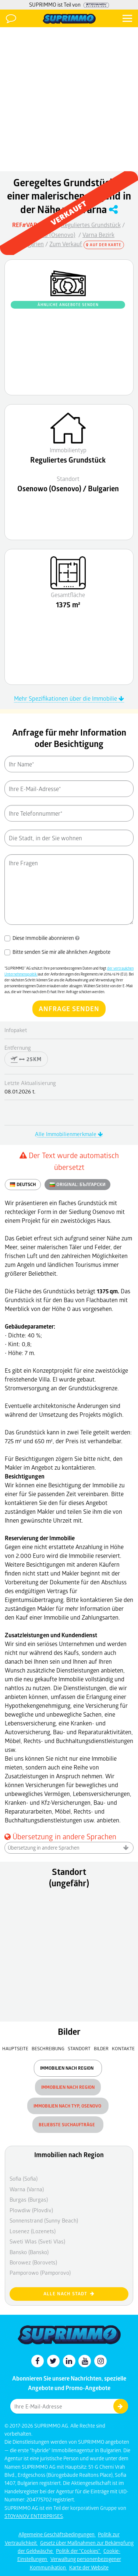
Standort (80, 2048)
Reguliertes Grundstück (91, 225)
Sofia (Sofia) (24, 2178)
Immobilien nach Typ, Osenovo (67, 2106)
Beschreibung (48, 2048)
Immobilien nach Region (68, 2068)
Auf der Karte (103, 244)
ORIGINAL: (77, 1184)
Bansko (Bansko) (29, 2252)
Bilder (101, 2048)
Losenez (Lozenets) (33, 2231)
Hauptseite (15, 2048)
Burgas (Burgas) (29, 2199)
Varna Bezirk (98, 234)
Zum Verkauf (65, 244)
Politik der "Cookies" (78, 2550)
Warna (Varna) (27, 2189)
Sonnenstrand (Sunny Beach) (44, 2220)
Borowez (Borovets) (33, 2262)
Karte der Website (89, 2567)
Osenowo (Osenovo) (49, 234)
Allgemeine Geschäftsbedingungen (57, 2534)
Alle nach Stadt (69, 2294)
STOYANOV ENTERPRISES (33, 2515)
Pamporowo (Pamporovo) (40, 2272)
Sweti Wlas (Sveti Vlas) (37, 2241)
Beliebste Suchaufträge (68, 2124)
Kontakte (123, 2048)
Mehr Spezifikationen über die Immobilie (69, 698)
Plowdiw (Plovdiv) (31, 2210)
